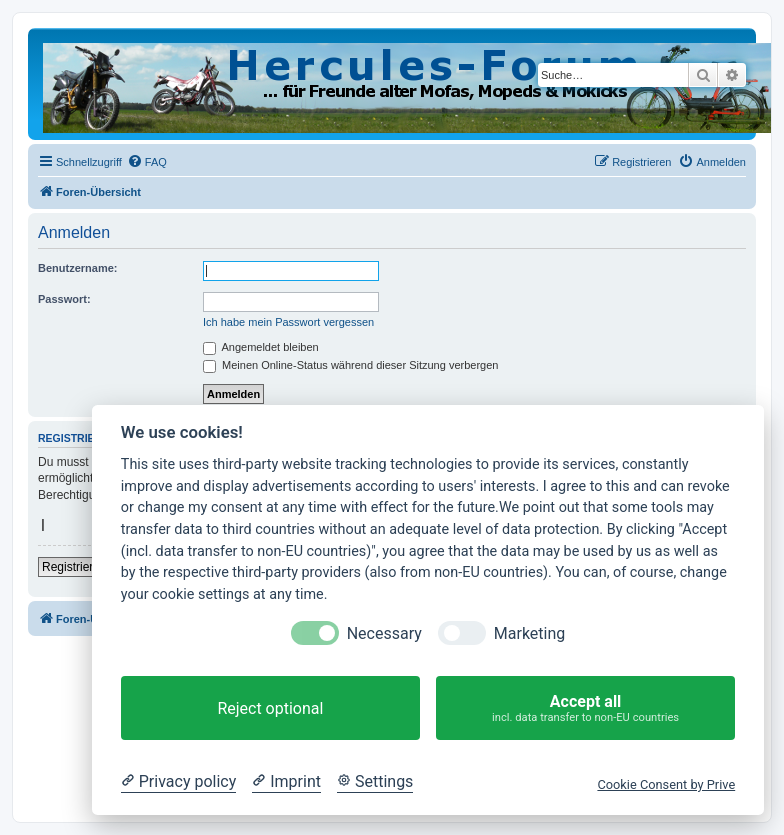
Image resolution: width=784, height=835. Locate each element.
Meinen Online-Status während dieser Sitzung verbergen (350, 365)
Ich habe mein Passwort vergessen (288, 322)
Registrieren (74, 567)
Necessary (384, 633)
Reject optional (270, 708)
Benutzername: (77, 268)
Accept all (585, 708)
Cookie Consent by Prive (666, 784)
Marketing (529, 633)
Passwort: (64, 299)
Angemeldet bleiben (261, 347)
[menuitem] (147, 162)
